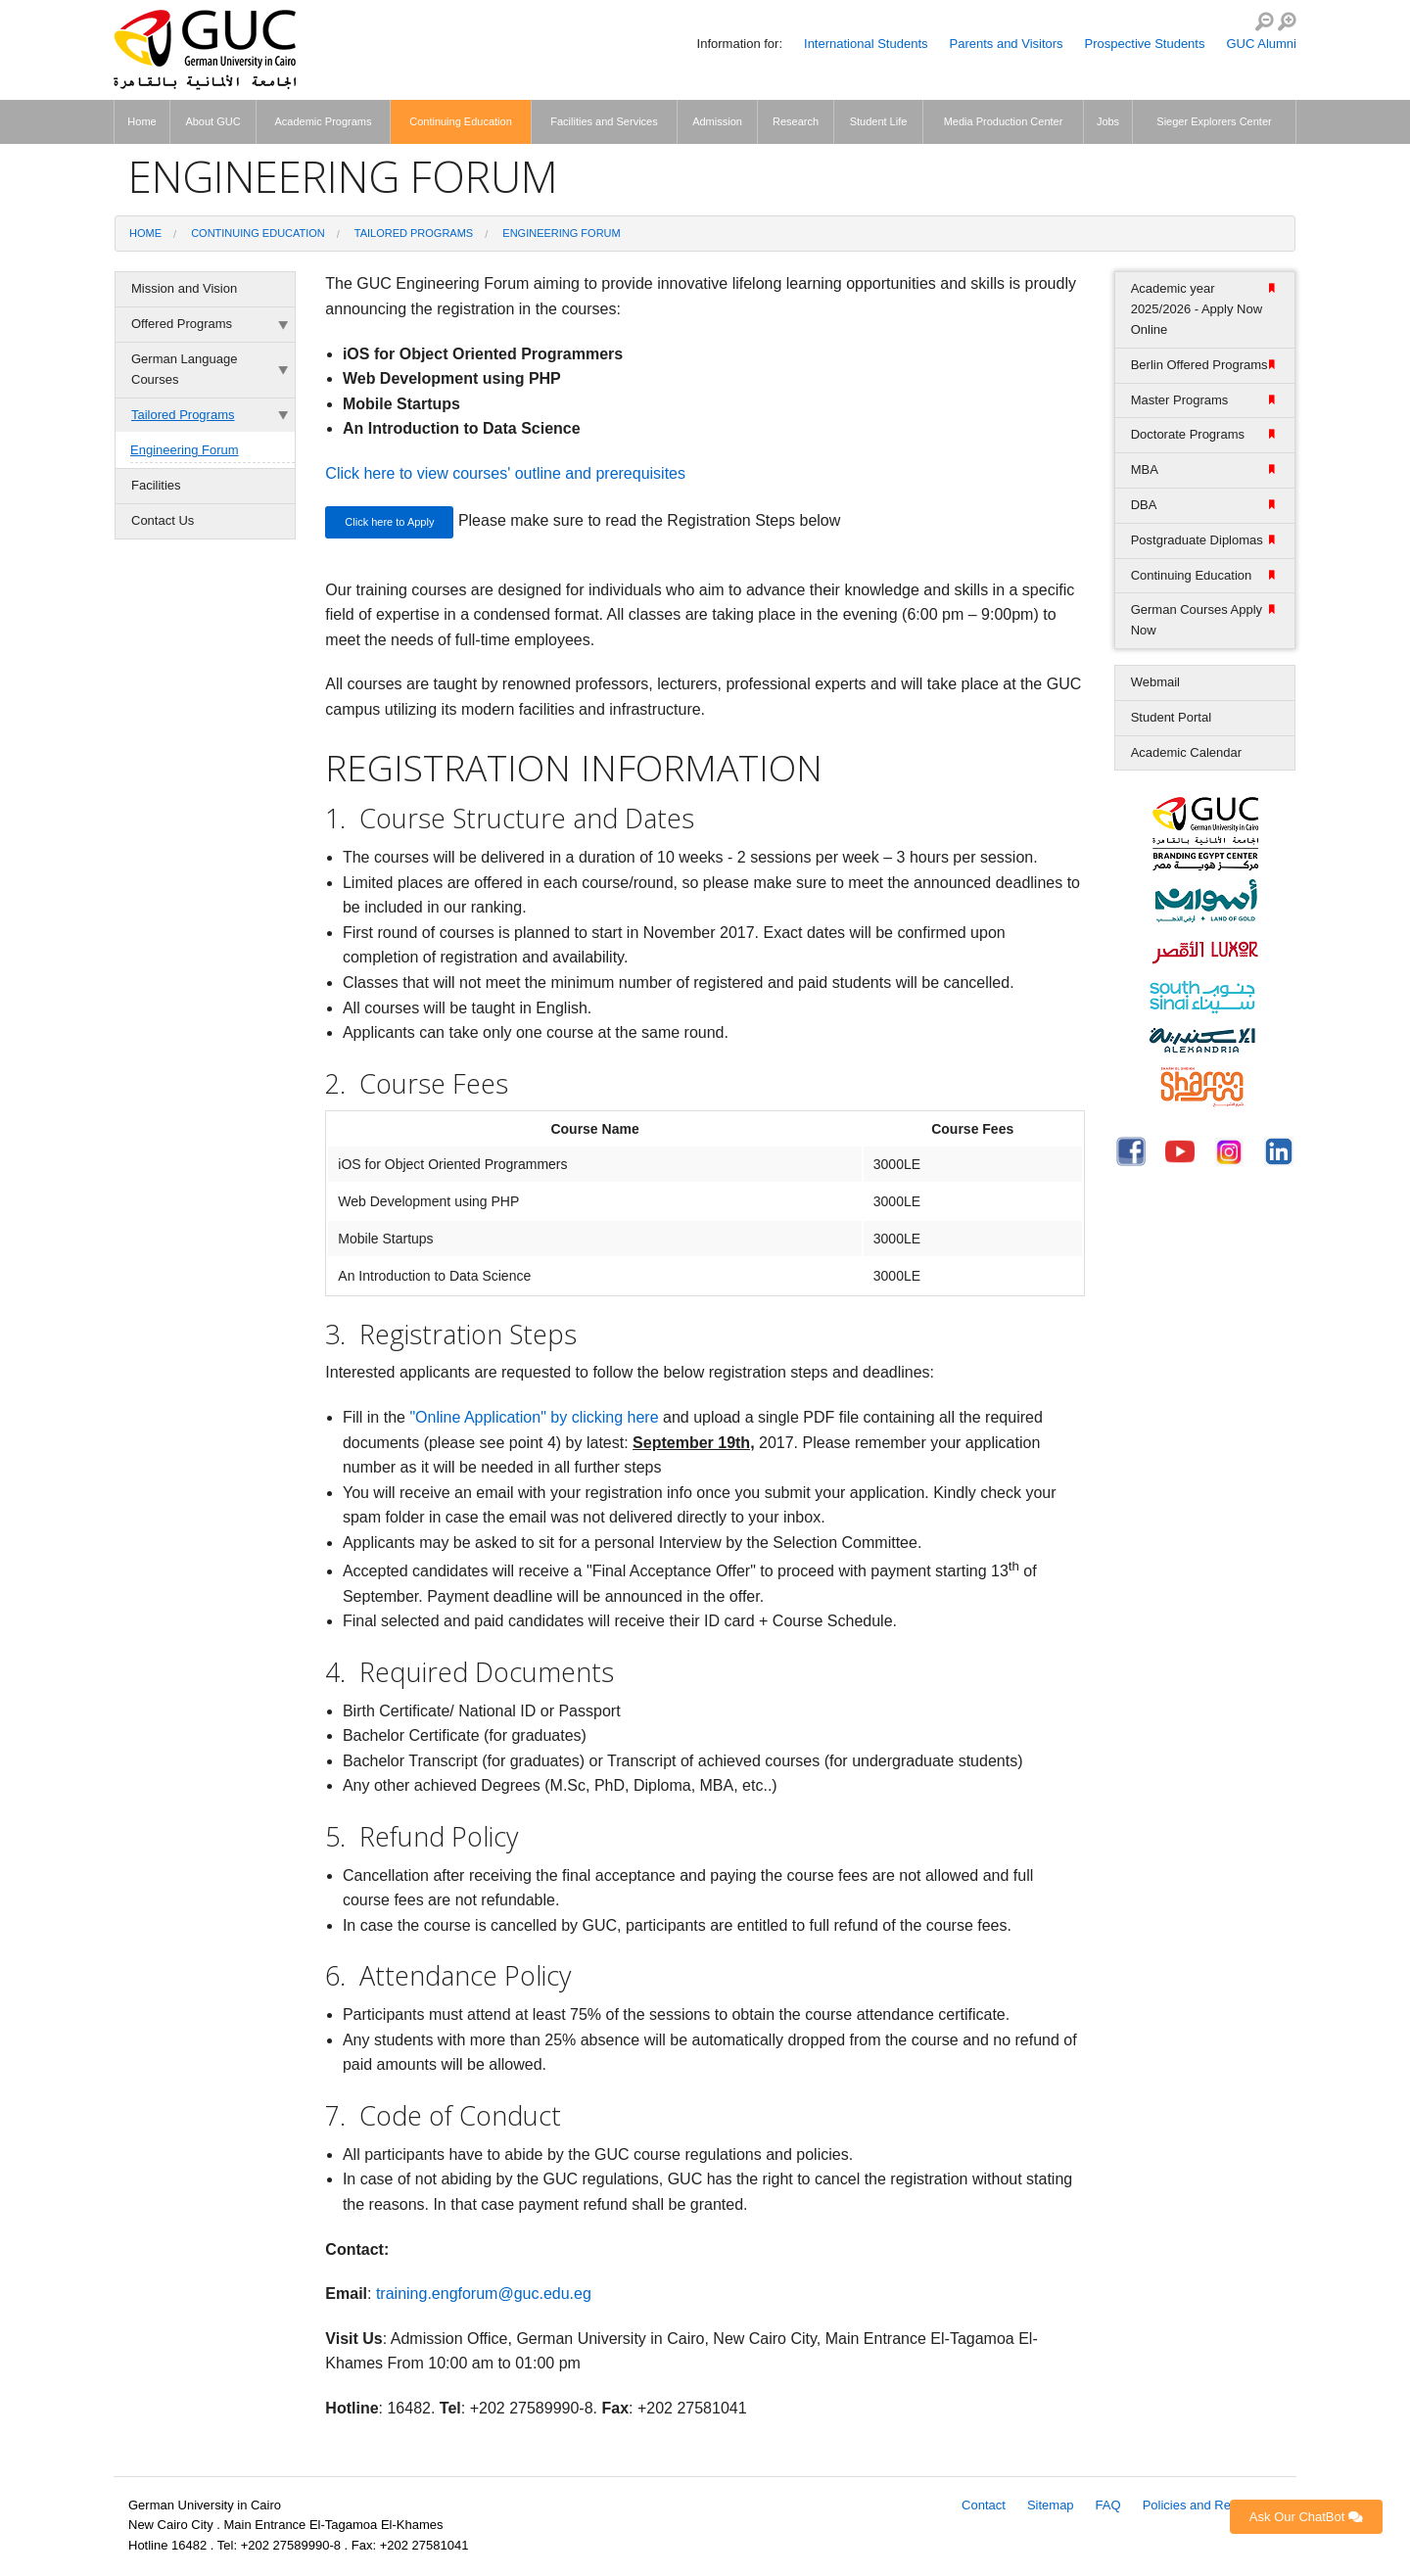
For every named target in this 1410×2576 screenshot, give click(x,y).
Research (796, 121)
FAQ (1108, 2505)
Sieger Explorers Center (1213, 121)
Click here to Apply (389, 522)
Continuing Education (460, 121)
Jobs (1108, 121)
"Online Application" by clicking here (533, 1417)
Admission (717, 121)
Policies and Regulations (1212, 2505)
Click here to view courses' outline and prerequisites (505, 473)
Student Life (879, 121)
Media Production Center (1003, 121)
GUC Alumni (1261, 43)
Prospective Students (1145, 43)
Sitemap (1050, 2505)
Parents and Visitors (1006, 43)
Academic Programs (322, 121)
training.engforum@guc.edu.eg (483, 2293)
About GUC (212, 121)
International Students (865, 43)
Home (141, 121)
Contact (984, 2505)
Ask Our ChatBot (1306, 2516)
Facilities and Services (603, 121)
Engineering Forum (561, 233)
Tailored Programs (413, 233)
